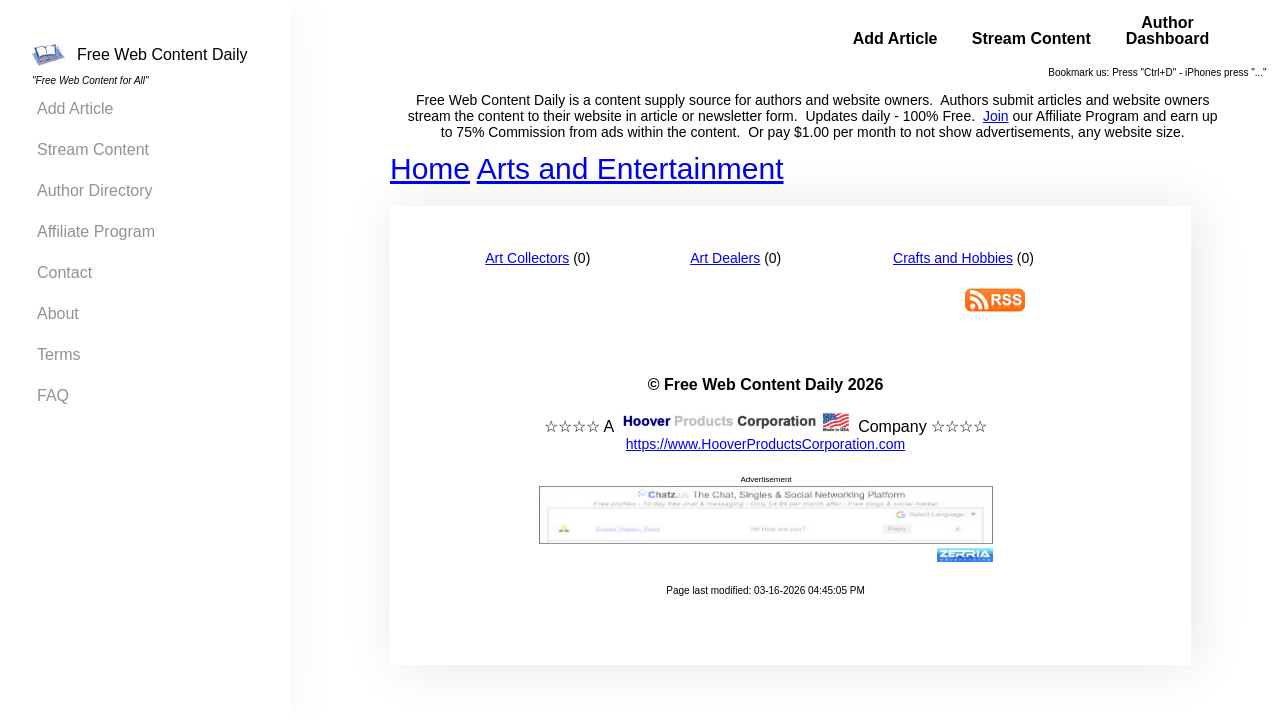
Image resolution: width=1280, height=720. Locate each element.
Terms (59, 354)
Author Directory (95, 190)
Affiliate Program (96, 231)
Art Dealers (725, 258)
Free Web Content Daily (139, 55)
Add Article (75, 108)
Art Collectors (527, 258)
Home (430, 168)
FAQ (53, 395)
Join (996, 116)
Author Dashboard (1168, 30)
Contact (64, 272)
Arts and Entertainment (630, 168)
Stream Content (93, 149)
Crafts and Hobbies (953, 258)
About (58, 313)
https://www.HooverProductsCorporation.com (765, 444)
